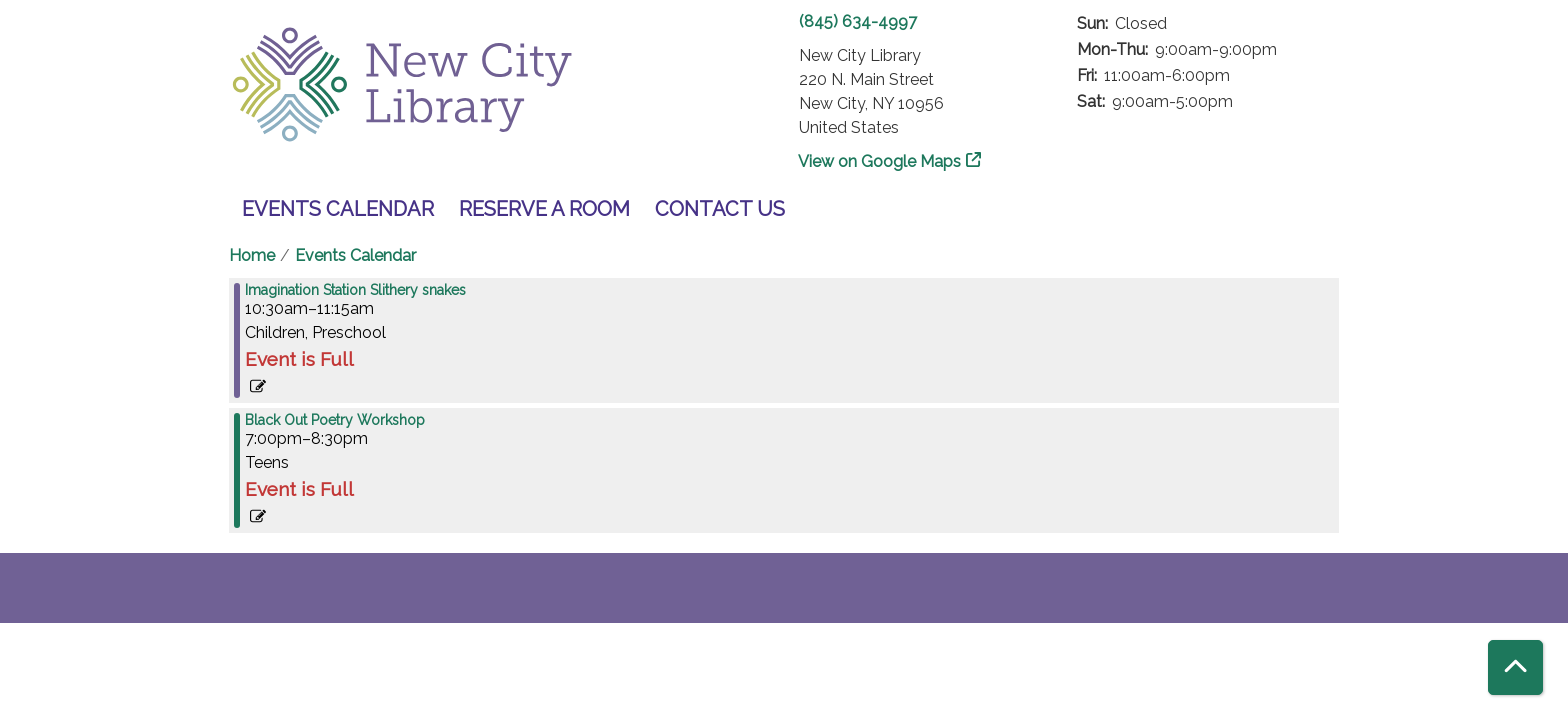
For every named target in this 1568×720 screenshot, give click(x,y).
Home (252, 255)
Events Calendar (355, 255)
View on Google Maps (880, 161)
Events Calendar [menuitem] (338, 209)
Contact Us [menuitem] (720, 209)
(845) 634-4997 (858, 21)
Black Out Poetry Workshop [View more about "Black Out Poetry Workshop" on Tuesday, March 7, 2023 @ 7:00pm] (335, 420)
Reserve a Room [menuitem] (544, 209)
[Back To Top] (1515, 667)
